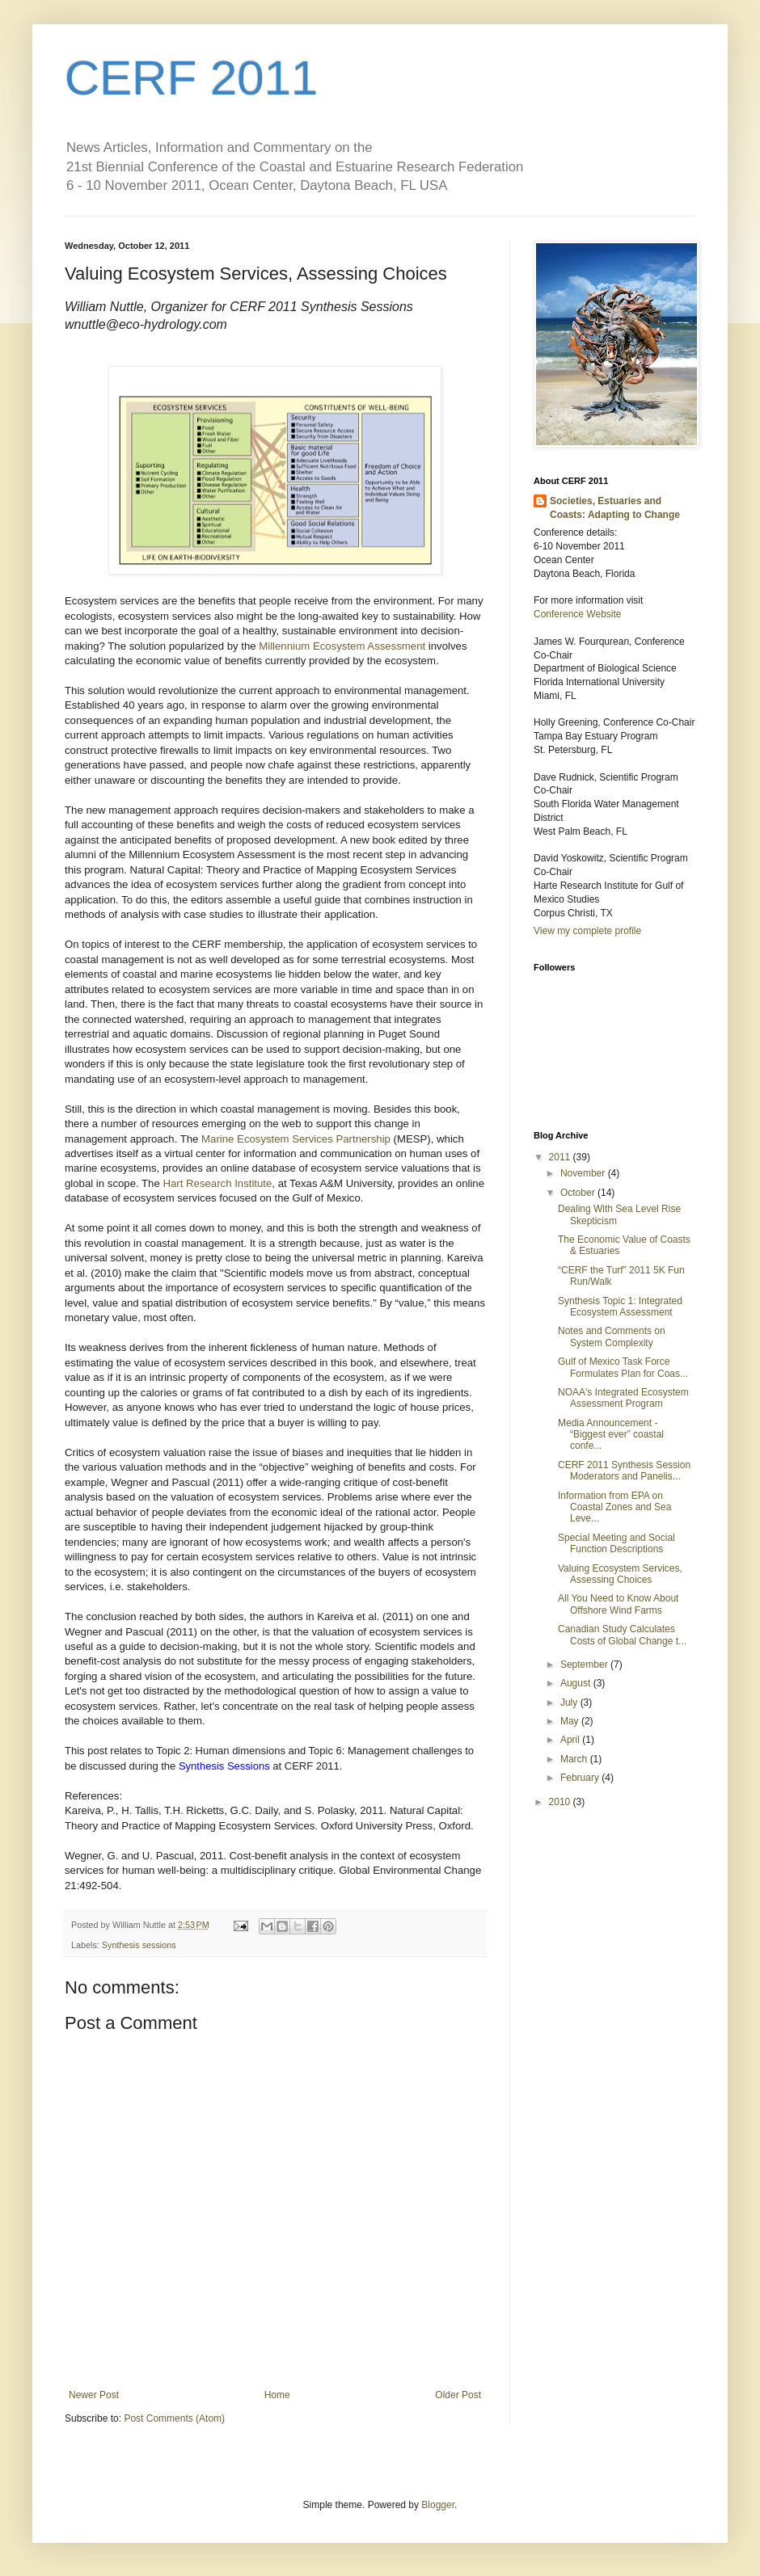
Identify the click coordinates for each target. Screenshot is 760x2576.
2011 (561, 1157)
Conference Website (578, 614)
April (571, 1739)
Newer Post (94, 2395)
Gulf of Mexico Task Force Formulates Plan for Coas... (623, 1367)
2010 (561, 1802)
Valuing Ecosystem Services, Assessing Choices (620, 1574)
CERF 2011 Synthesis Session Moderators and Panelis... (624, 1470)
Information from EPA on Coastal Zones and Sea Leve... (614, 1507)
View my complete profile (587, 931)
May (570, 1721)
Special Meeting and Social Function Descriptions (616, 1543)
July (570, 1702)
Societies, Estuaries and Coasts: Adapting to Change (615, 507)
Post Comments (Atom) (174, 2418)
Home (277, 2395)
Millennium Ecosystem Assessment (342, 646)
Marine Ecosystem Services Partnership (296, 1139)
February (581, 1777)
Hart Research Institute (217, 1183)
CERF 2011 (191, 78)
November (584, 1173)
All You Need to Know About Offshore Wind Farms (618, 1604)
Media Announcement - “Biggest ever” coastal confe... (611, 1434)
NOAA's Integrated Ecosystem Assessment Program (623, 1398)
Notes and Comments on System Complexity (611, 1336)
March (575, 1759)
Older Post (458, 2395)
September (585, 1664)
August (576, 1683)
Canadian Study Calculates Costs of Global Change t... (622, 1634)
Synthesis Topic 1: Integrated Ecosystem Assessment (620, 1306)
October (578, 1192)
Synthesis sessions (139, 1945)
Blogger (437, 2505)
